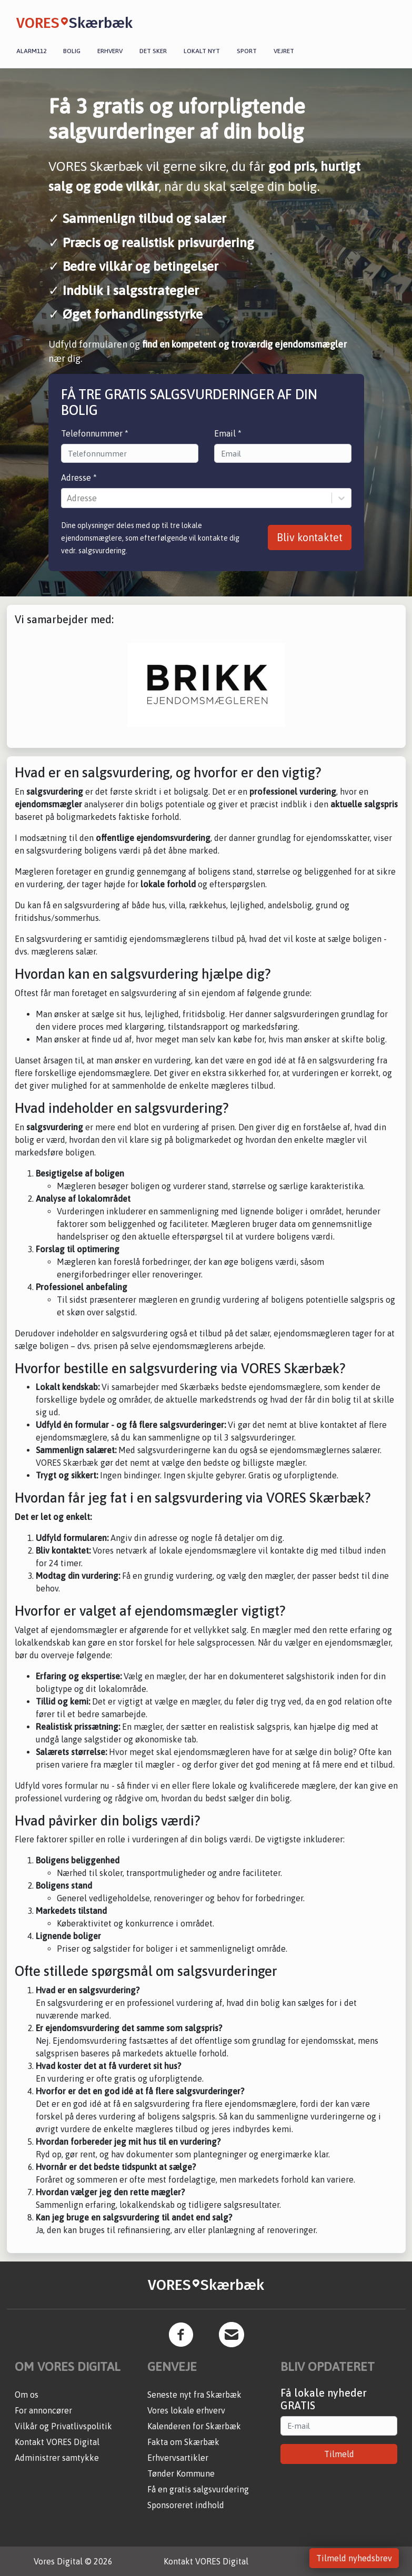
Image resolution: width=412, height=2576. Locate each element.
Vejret (284, 51)
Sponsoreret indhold (185, 2505)
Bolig (72, 51)
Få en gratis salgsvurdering (198, 2489)
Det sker (153, 51)
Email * (228, 433)
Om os (26, 2394)
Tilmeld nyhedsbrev (354, 2558)
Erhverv (110, 51)
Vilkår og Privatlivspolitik (63, 2426)
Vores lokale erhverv (186, 2410)
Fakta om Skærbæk (183, 2442)
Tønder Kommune (181, 2473)
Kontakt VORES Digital (57, 2442)
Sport (247, 51)
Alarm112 (31, 51)
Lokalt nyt (202, 51)
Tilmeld (339, 2454)
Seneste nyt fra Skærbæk (194, 2394)
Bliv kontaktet (310, 537)
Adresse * (79, 477)
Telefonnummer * (94, 433)
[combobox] (68, 498)
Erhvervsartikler (177, 2457)
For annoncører (43, 2410)
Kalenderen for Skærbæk (194, 2426)
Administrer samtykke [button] (57, 2457)
